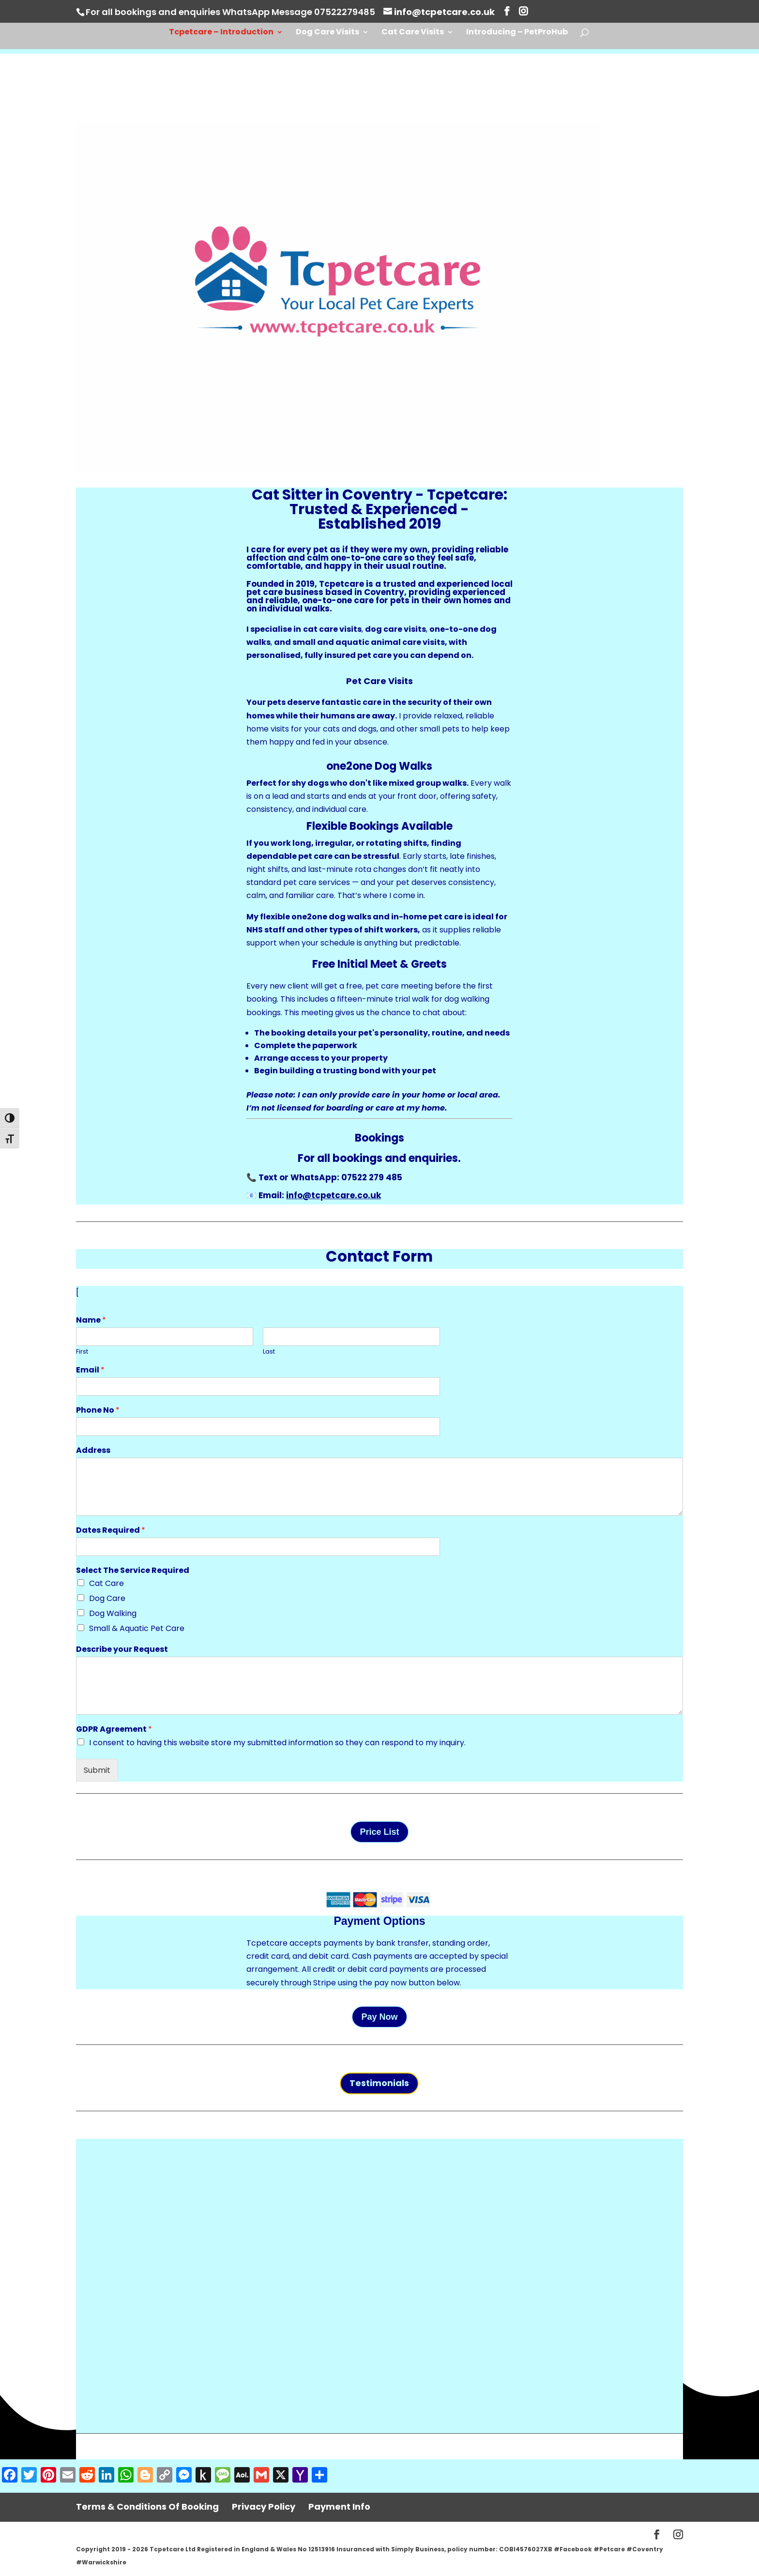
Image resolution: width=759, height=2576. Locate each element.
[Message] (222, 2476)
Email (90, 1370)
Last (269, 1352)
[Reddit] (87, 2476)
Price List (379, 1832)
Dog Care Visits (327, 33)
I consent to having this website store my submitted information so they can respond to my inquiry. (277, 1742)
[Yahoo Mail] (300, 2476)
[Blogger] (145, 2476)
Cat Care (106, 1583)
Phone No (98, 1410)
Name (91, 1320)
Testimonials (379, 2083)
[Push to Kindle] (203, 2476)
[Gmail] (261, 2476)
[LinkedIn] (106, 2476)
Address (93, 1451)
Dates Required (110, 1530)
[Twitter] (29, 2476)
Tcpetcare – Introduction (221, 33)
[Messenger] (184, 2476)
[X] (280, 2476)
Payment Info (339, 2506)
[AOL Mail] (242, 2476)
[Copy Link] (164, 2476)
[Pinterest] (48, 2476)
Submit (97, 1770)
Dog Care (107, 1598)
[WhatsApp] (126, 2476)
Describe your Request (122, 1650)
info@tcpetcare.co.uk (333, 1195)
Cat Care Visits (412, 33)
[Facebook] (9, 2476)
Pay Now (379, 2017)
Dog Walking (113, 1613)
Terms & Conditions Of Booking (147, 2506)
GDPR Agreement (114, 1729)
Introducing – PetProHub (517, 33)
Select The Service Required (132, 1571)
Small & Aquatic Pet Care (136, 1628)
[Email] (67, 2476)
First (82, 1352)
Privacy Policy (263, 2506)
